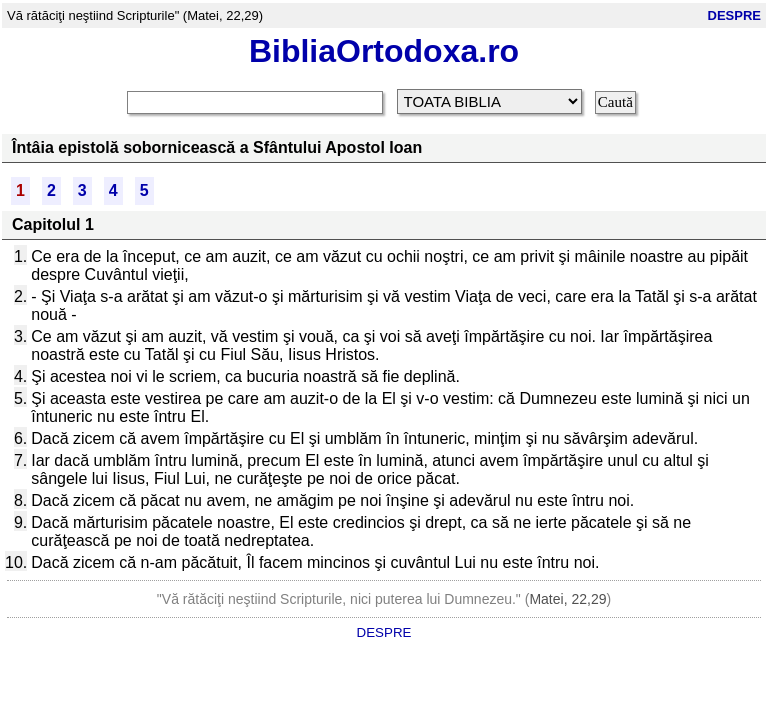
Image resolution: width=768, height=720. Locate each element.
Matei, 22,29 (567, 599)
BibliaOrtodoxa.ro (384, 51)
